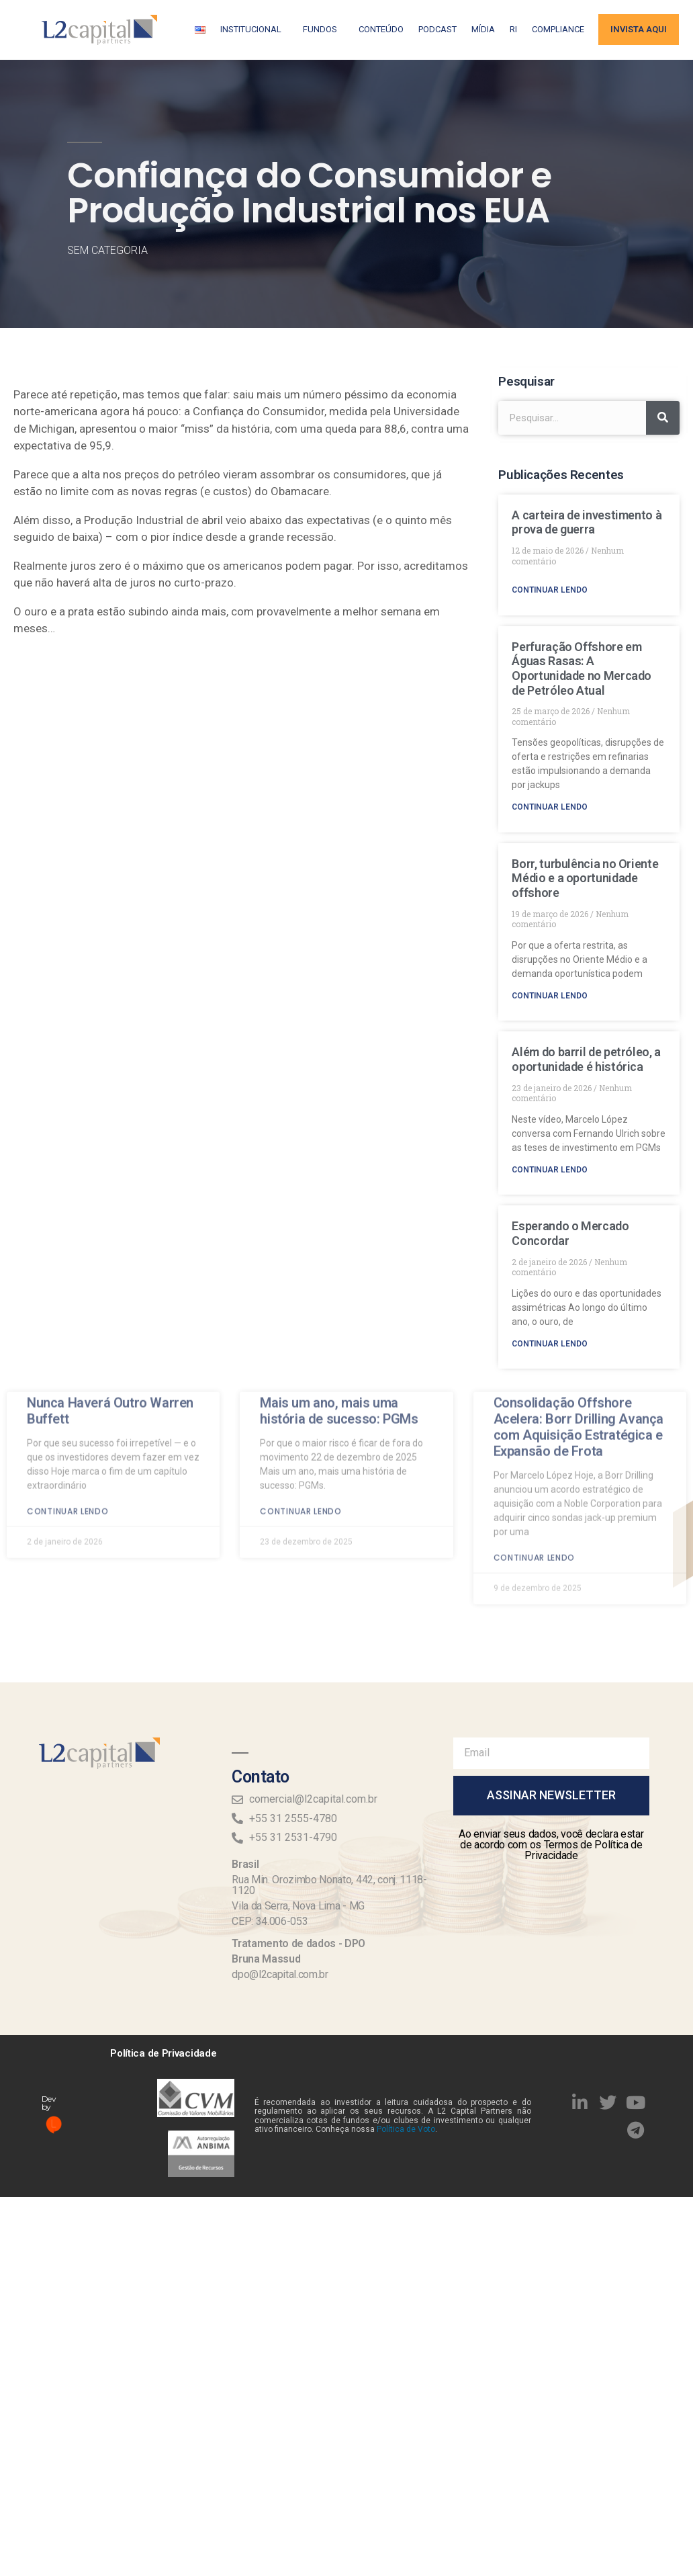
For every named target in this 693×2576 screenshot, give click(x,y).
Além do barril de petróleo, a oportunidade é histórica (586, 1059)
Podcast (437, 29)
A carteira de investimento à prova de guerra (586, 522)
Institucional (254, 29)
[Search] (663, 418)
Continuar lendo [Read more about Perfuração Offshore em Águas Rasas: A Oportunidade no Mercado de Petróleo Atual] (550, 807)
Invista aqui (638, 29)
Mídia (483, 29)
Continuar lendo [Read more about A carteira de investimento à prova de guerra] (550, 590)
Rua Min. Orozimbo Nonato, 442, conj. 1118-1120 (329, 1885)
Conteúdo (381, 29)
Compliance (558, 29)
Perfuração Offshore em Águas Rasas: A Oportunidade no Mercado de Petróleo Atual (581, 668)
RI (513, 29)
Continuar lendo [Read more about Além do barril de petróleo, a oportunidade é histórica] (550, 1169)
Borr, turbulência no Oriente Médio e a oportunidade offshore (585, 878)
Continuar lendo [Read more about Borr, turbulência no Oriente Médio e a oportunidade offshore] (550, 995)
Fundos (323, 29)
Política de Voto (406, 2129)
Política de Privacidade (163, 2053)
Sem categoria (107, 250)
